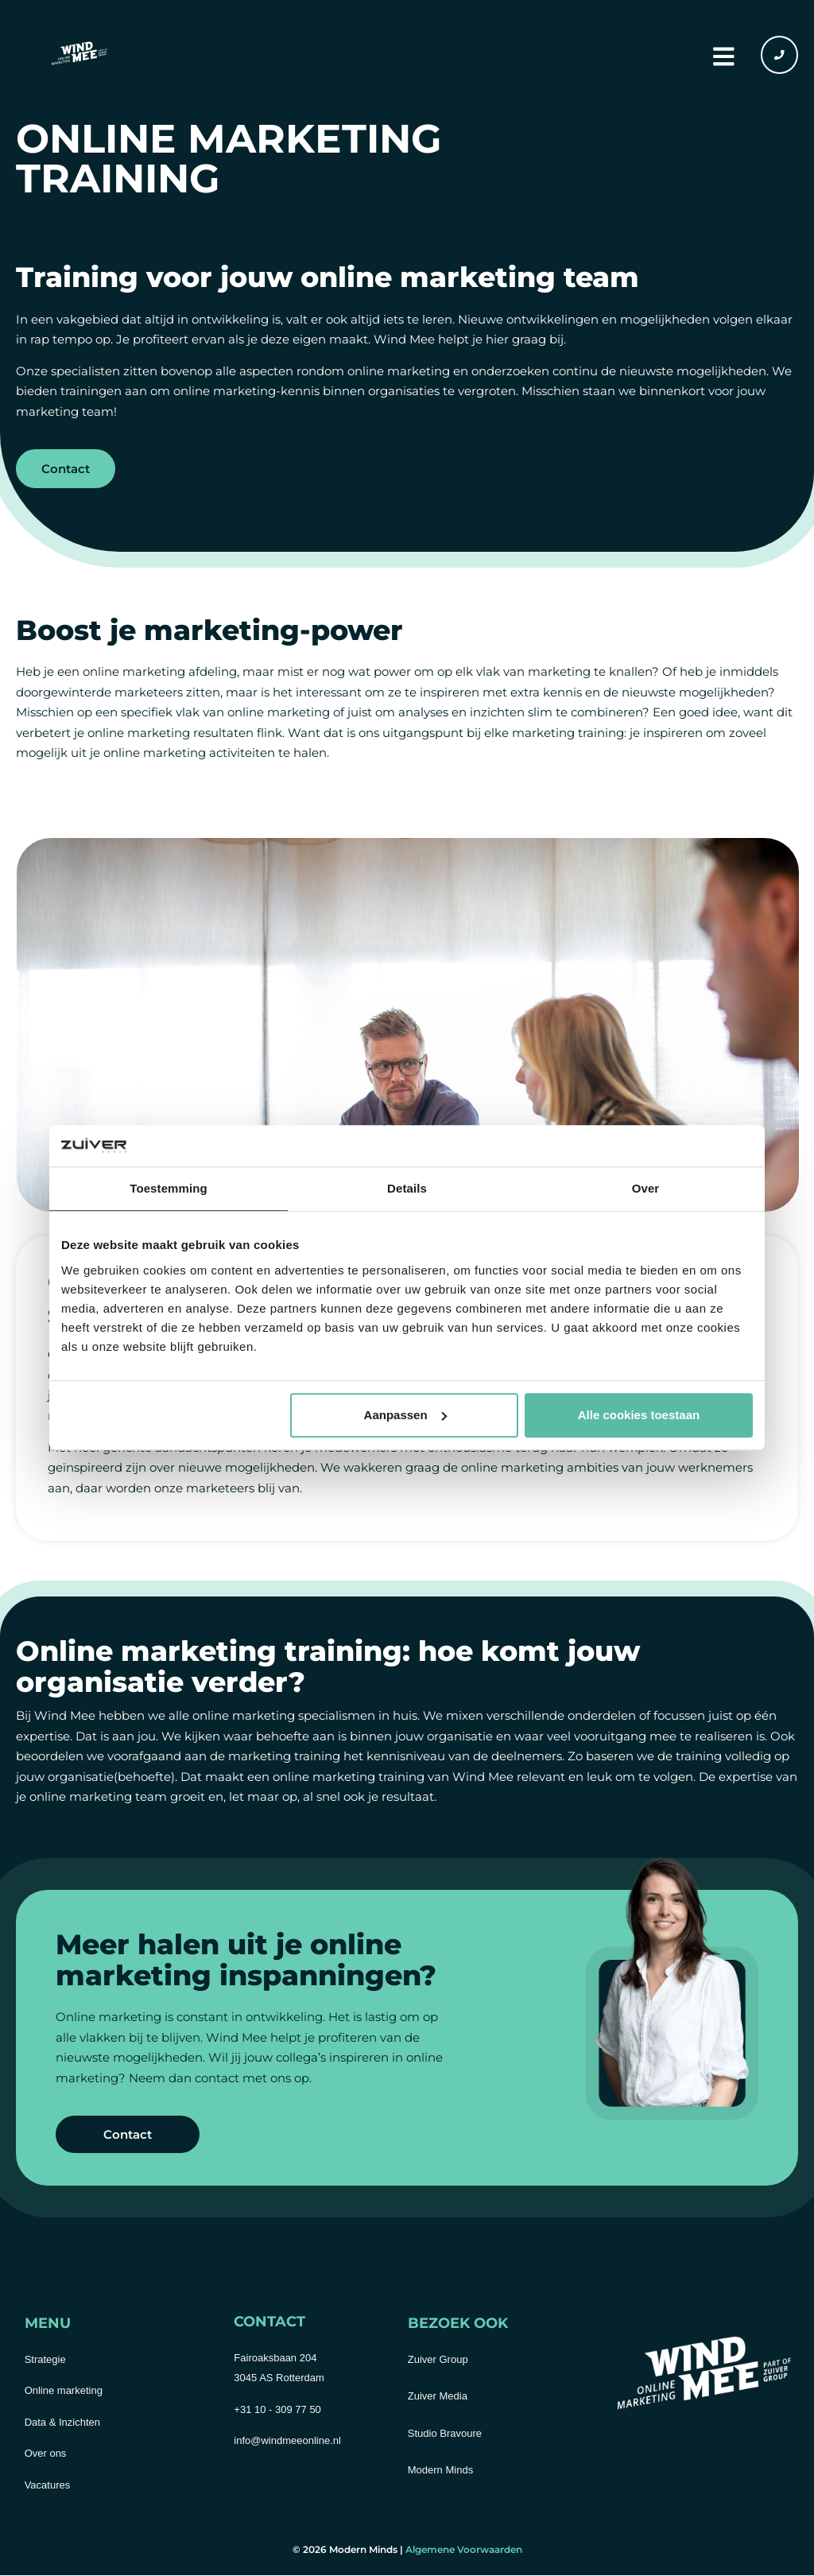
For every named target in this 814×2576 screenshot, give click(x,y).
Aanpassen (405, 1415)
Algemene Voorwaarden (463, 2550)
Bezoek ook (458, 2324)
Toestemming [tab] (168, 1189)
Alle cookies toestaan (639, 1415)
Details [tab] (407, 1189)
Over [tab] (646, 1189)
